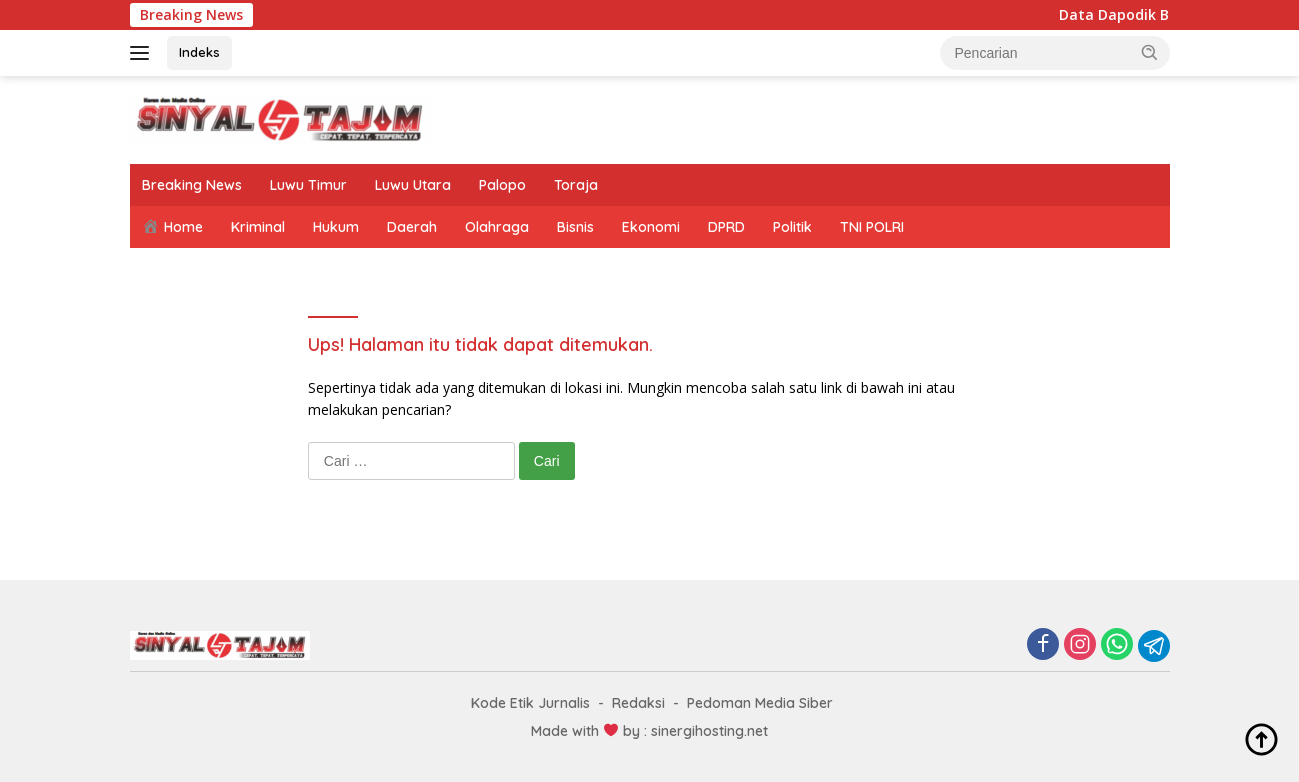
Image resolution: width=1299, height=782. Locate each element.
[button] (1150, 52)
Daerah (412, 227)
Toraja (576, 185)
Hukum (336, 227)
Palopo (502, 185)
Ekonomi (651, 227)
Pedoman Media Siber (760, 703)
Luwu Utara (413, 185)
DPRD (726, 227)
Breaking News (192, 185)
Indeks (199, 52)
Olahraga (497, 227)
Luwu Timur (308, 185)
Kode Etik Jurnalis (530, 703)
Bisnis (575, 227)
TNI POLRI (872, 227)
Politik (792, 227)
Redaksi (638, 703)
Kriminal (258, 227)
